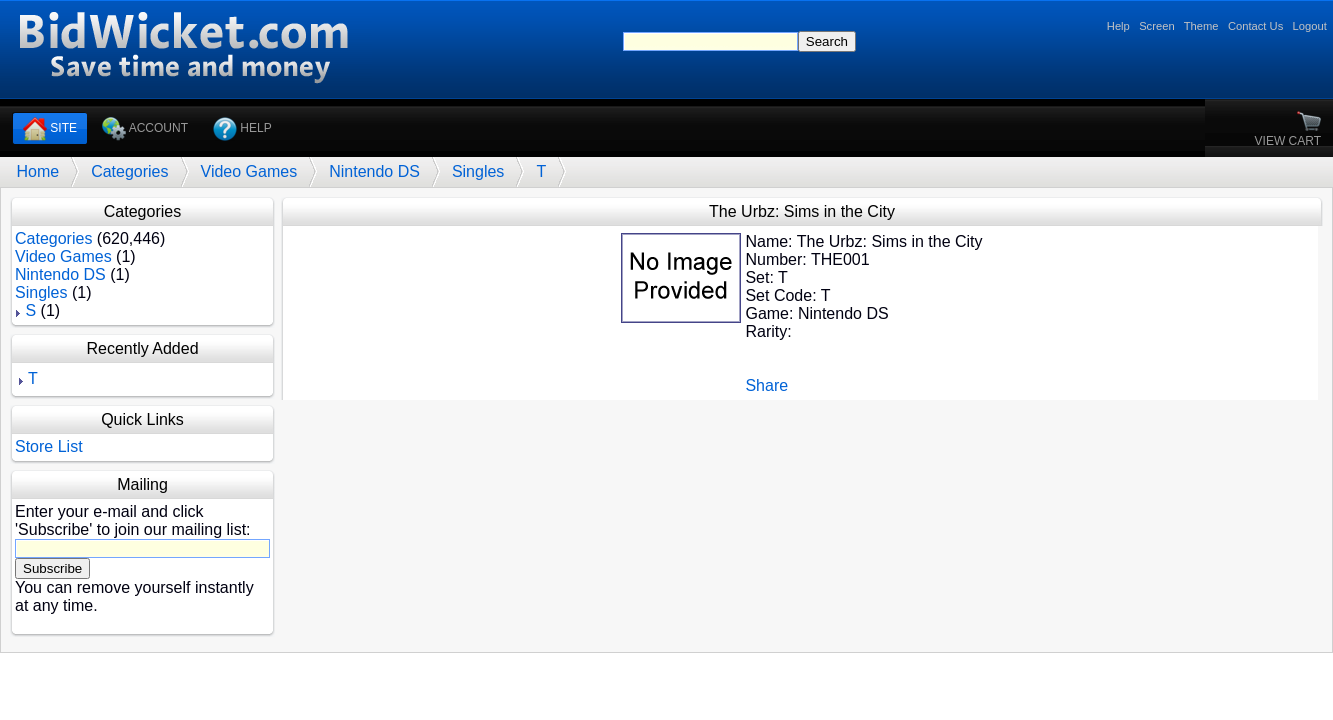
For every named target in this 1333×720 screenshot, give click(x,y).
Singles (478, 171)
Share (766, 385)
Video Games (249, 171)
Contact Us (1255, 26)
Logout (1310, 26)
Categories (129, 171)
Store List (49, 446)
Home (37, 171)
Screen (1156, 26)
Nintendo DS (374, 171)
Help (1118, 26)
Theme (1201, 26)
